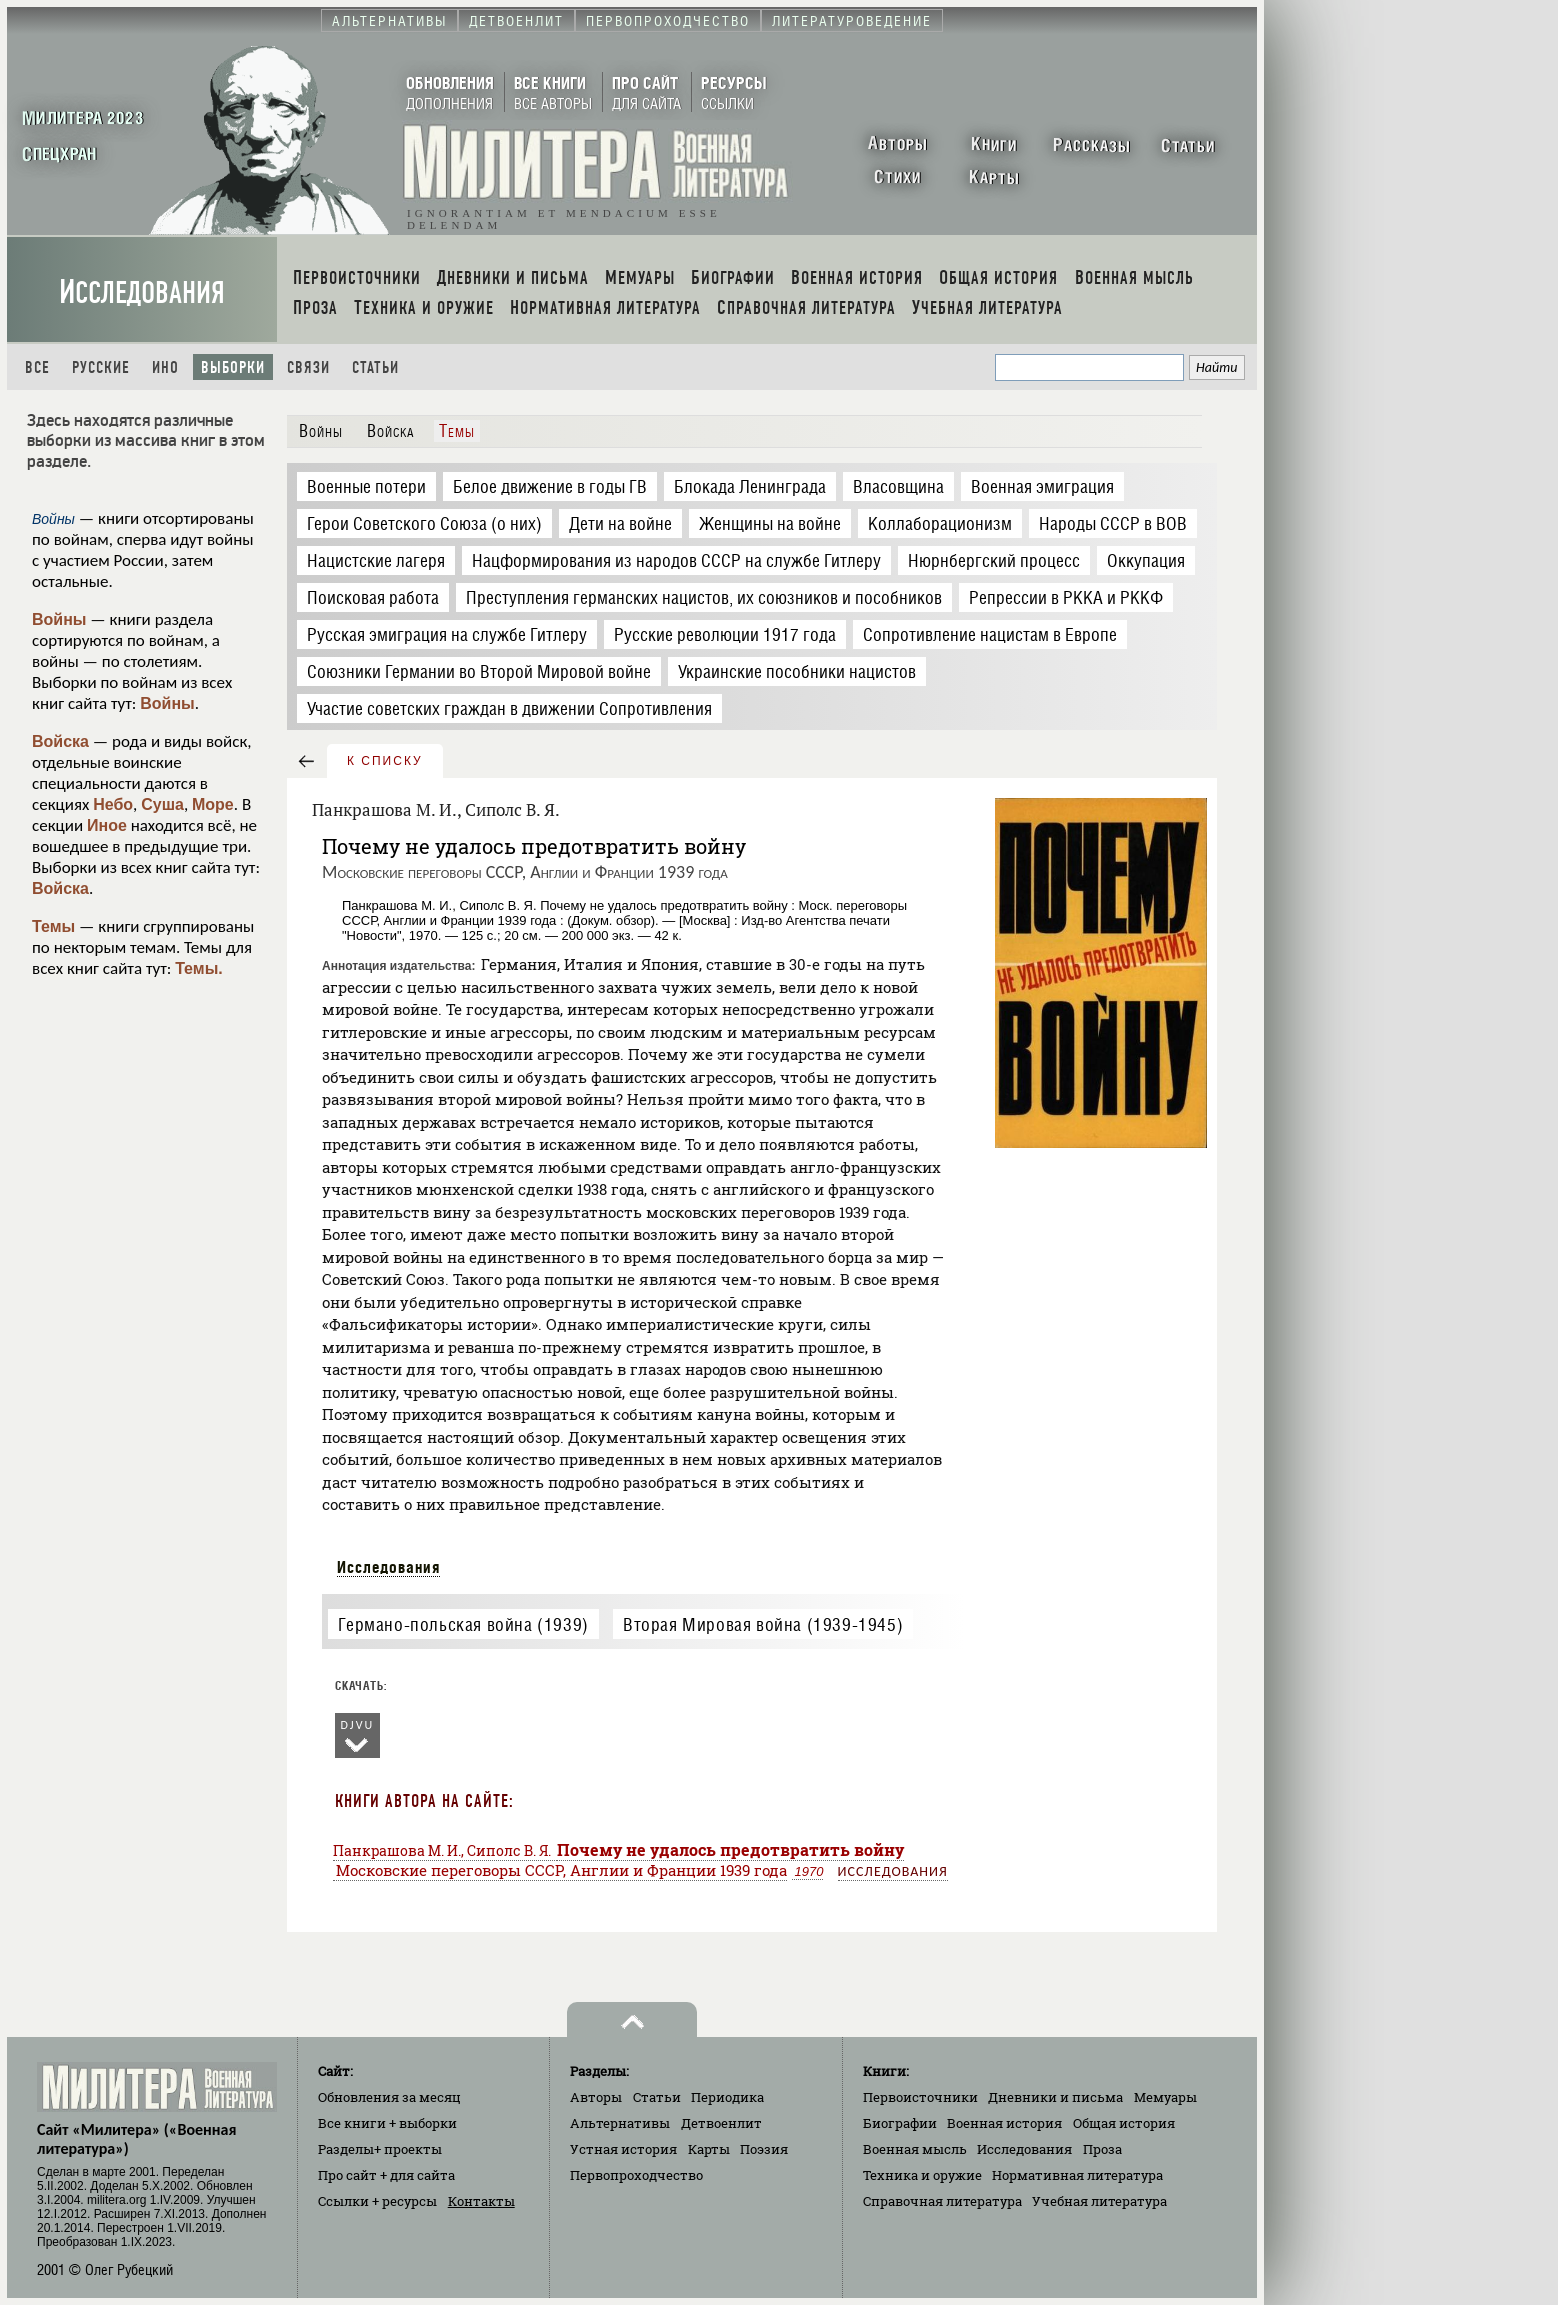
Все (37, 367)
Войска (60, 741)
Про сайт (386, 2175)
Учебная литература (1099, 2201)
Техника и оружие (922, 2175)
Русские (101, 367)
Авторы (596, 2097)
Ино (165, 367)
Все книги (387, 2123)
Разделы (380, 2149)
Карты (709, 2149)
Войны (59, 619)
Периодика (727, 2097)
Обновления (389, 2097)
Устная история (623, 2149)
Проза (1102, 2149)
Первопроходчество (636, 2175)
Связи (308, 367)
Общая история (1124, 2123)
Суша (162, 804)
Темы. (199, 968)
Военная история (1004, 2123)
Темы (53, 926)
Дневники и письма (1055, 2097)
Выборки (233, 367)
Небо (113, 804)
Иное (107, 825)
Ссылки (377, 2201)
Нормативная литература (1077, 2175)
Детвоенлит (721, 2123)
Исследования (142, 292)
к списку (385, 761)
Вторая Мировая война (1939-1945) (763, 1624)
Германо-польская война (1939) (463, 1624)
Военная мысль (915, 2149)
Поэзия (764, 2149)
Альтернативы (620, 2123)
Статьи (375, 367)
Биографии (900, 2123)
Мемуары (1165, 2097)
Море (213, 804)
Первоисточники (920, 2097)
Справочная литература (942, 2201)
